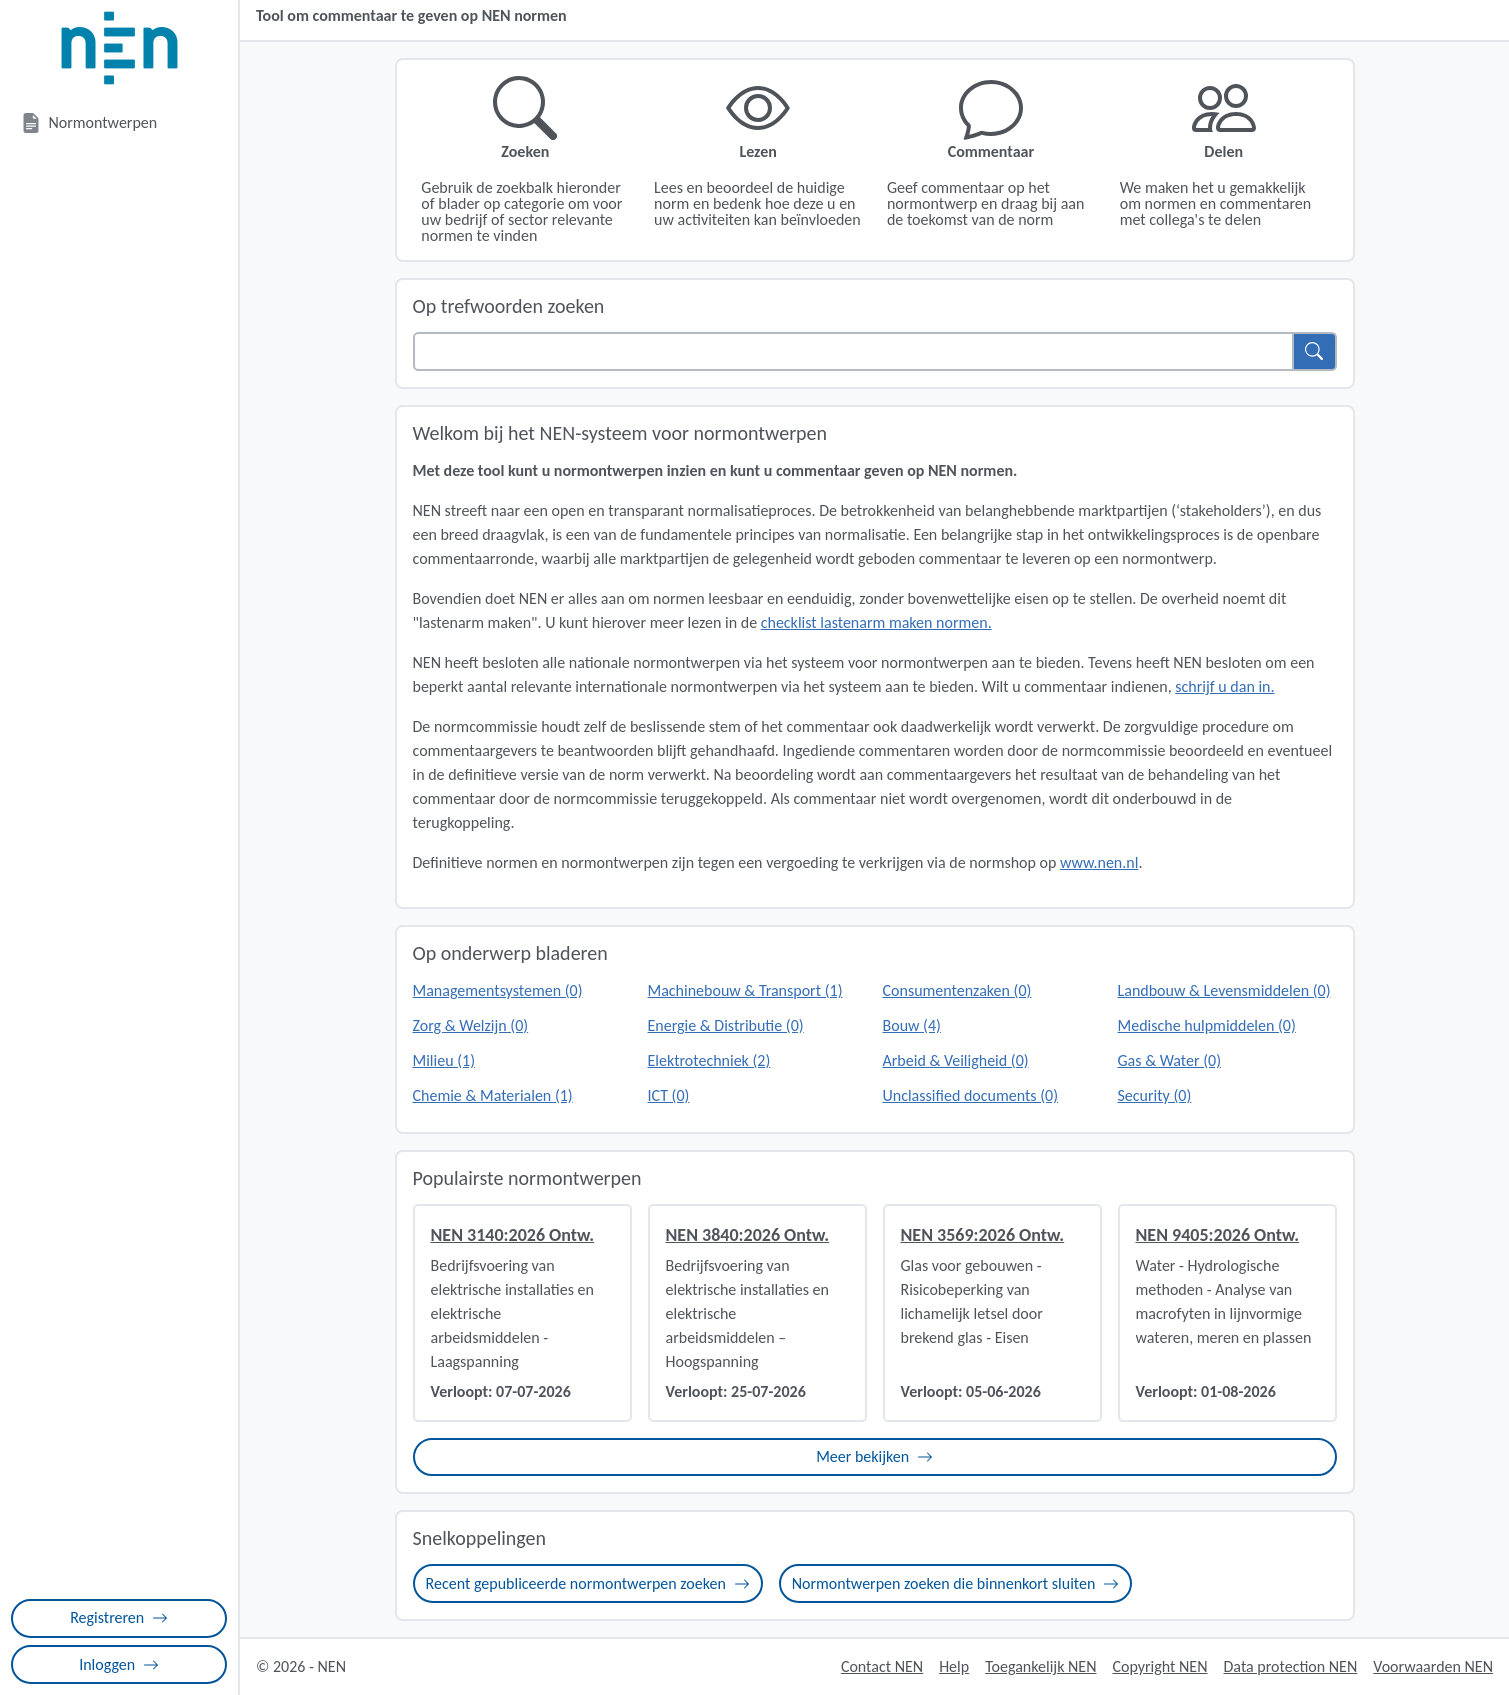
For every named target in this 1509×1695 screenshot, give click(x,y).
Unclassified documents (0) (970, 1095)
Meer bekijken (874, 1456)
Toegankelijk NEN (1040, 1666)
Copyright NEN (1159, 1666)
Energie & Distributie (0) (726, 1025)
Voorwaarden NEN (1433, 1666)
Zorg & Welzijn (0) (471, 1025)
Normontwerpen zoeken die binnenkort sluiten (955, 1583)
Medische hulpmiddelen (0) (1207, 1025)
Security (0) (1155, 1095)
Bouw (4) (912, 1025)
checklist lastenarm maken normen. (876, 622)
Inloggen (119, 1664)
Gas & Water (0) (1170, 1060)
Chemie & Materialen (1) (493, 1095)
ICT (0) (669, 1095)
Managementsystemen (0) (498, 990)
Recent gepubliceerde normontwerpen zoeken (588, 1583)
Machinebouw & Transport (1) (745, 990)
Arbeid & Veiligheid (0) (956, 1060)
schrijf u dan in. (1224, 686)
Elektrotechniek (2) (709, 1060)
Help (954, 1666)
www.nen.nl (1099, 862)
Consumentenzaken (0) (957, 990)
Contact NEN (882, 1666)
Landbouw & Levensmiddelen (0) (1224, 990)
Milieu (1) (444, 1060)
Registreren (119, 1617)
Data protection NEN (1291, 1666)
